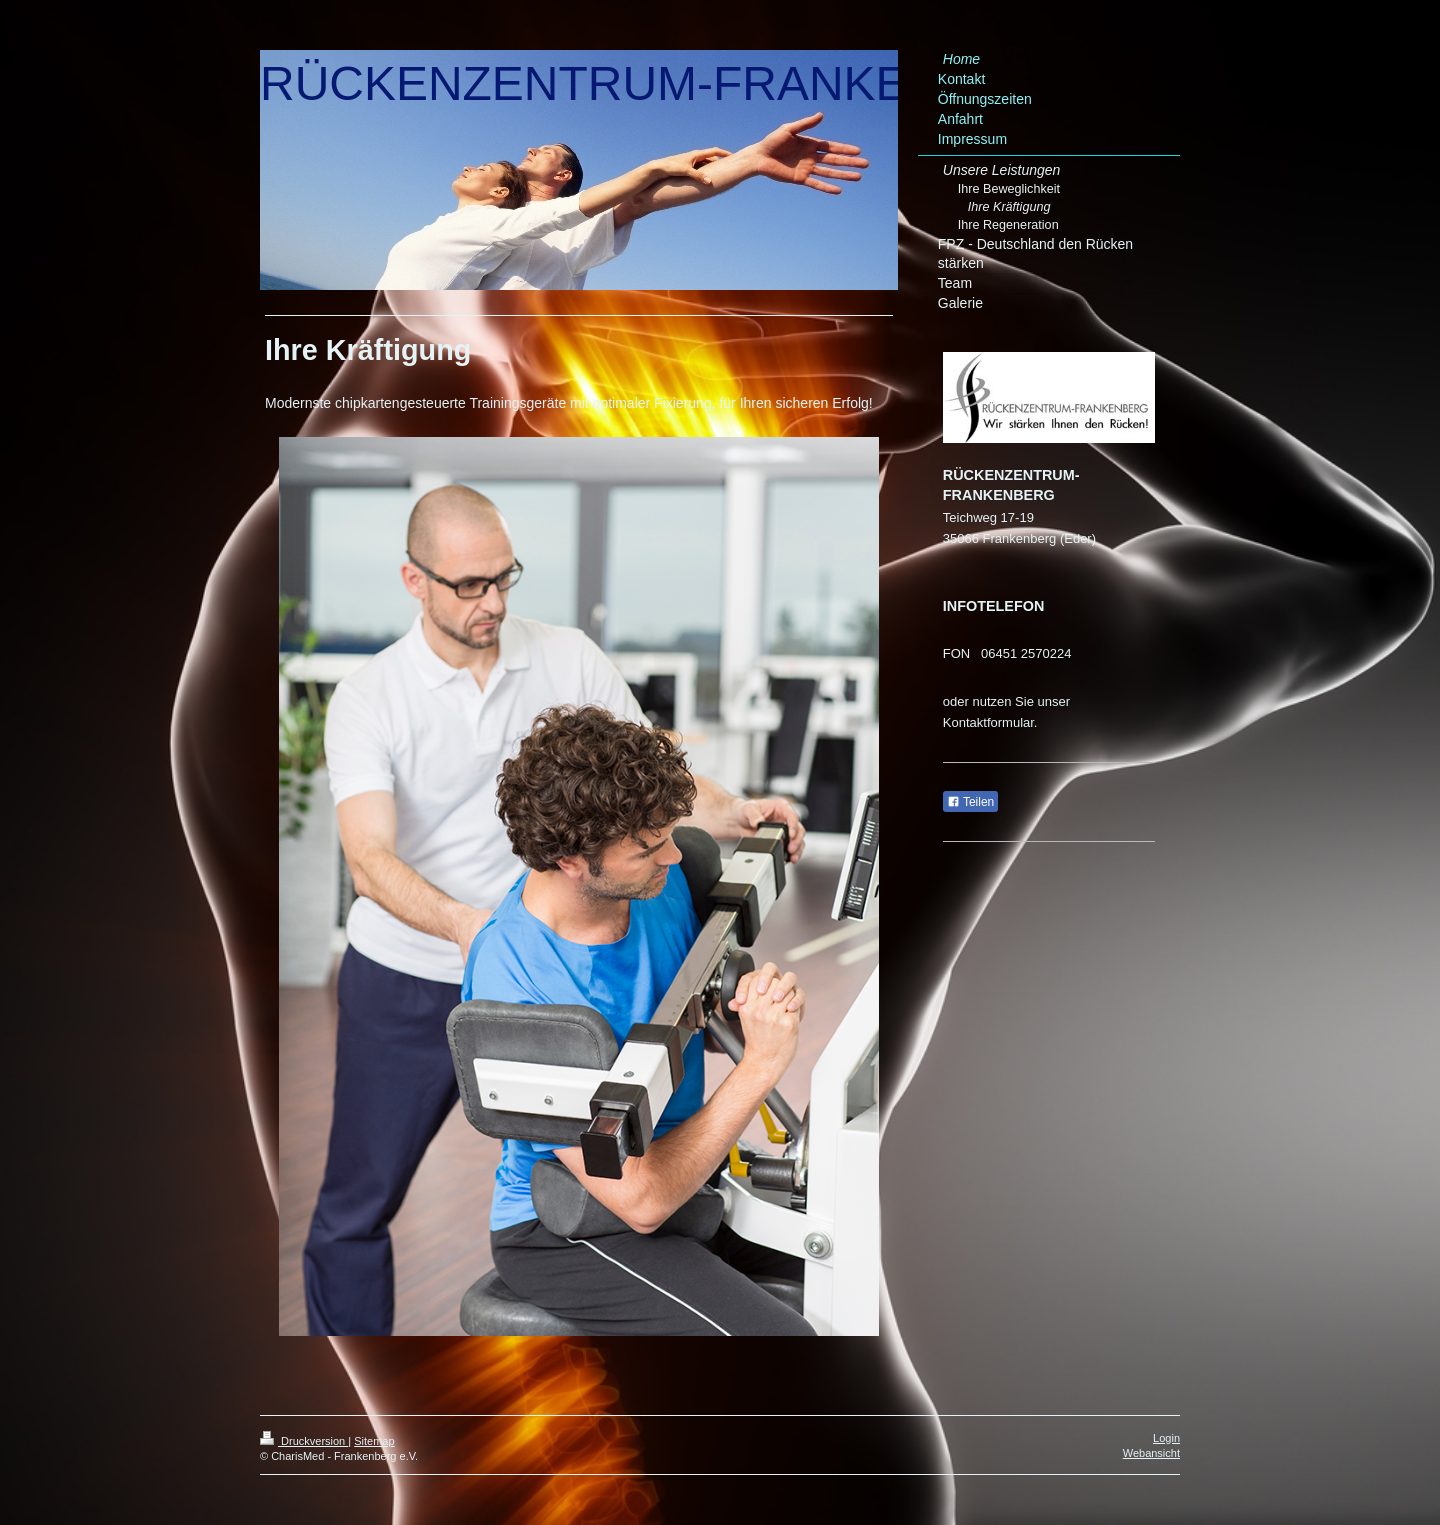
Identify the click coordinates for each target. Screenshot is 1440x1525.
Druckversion (304, 1441)
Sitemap (374, 1441)
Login (1166, 1438)
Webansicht (1151, 1453)
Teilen (970, 802)
